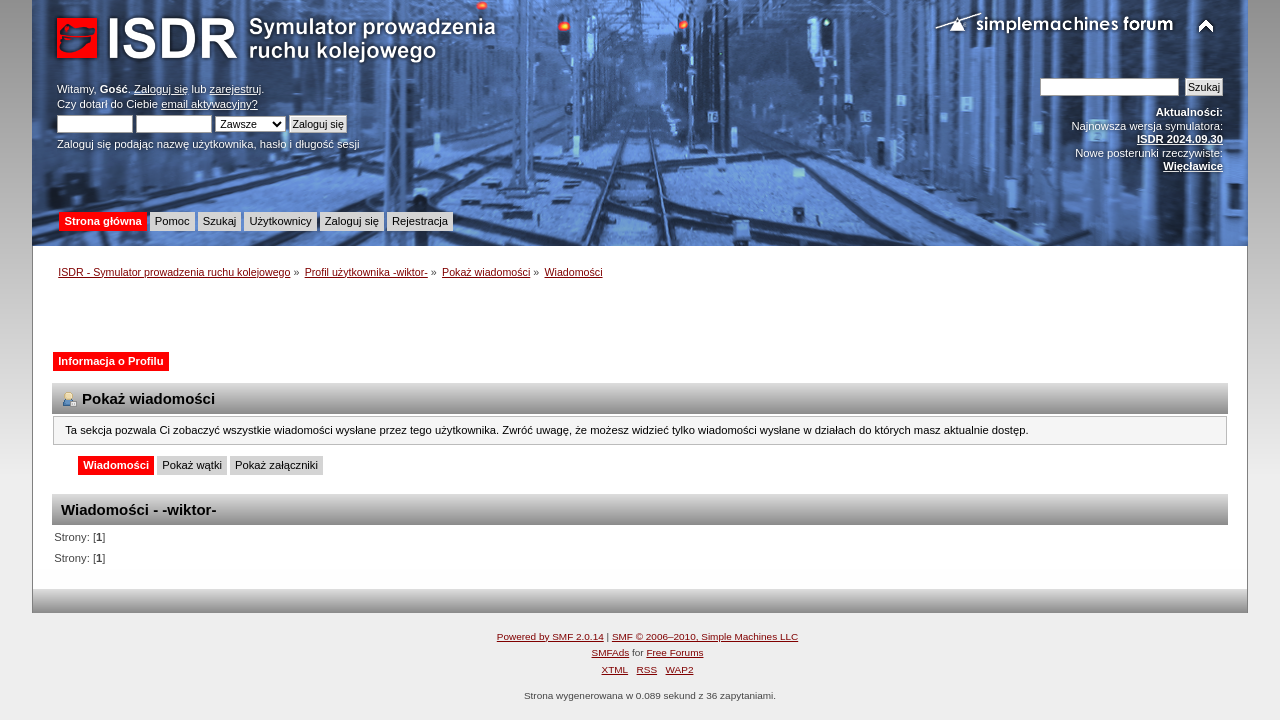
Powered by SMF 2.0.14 (550, 636)
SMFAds (611, 652)
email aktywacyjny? (209, 104)
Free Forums (674, 652)
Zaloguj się (161, 89)
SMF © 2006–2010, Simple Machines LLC (705, 636)
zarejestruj (236, 89)
